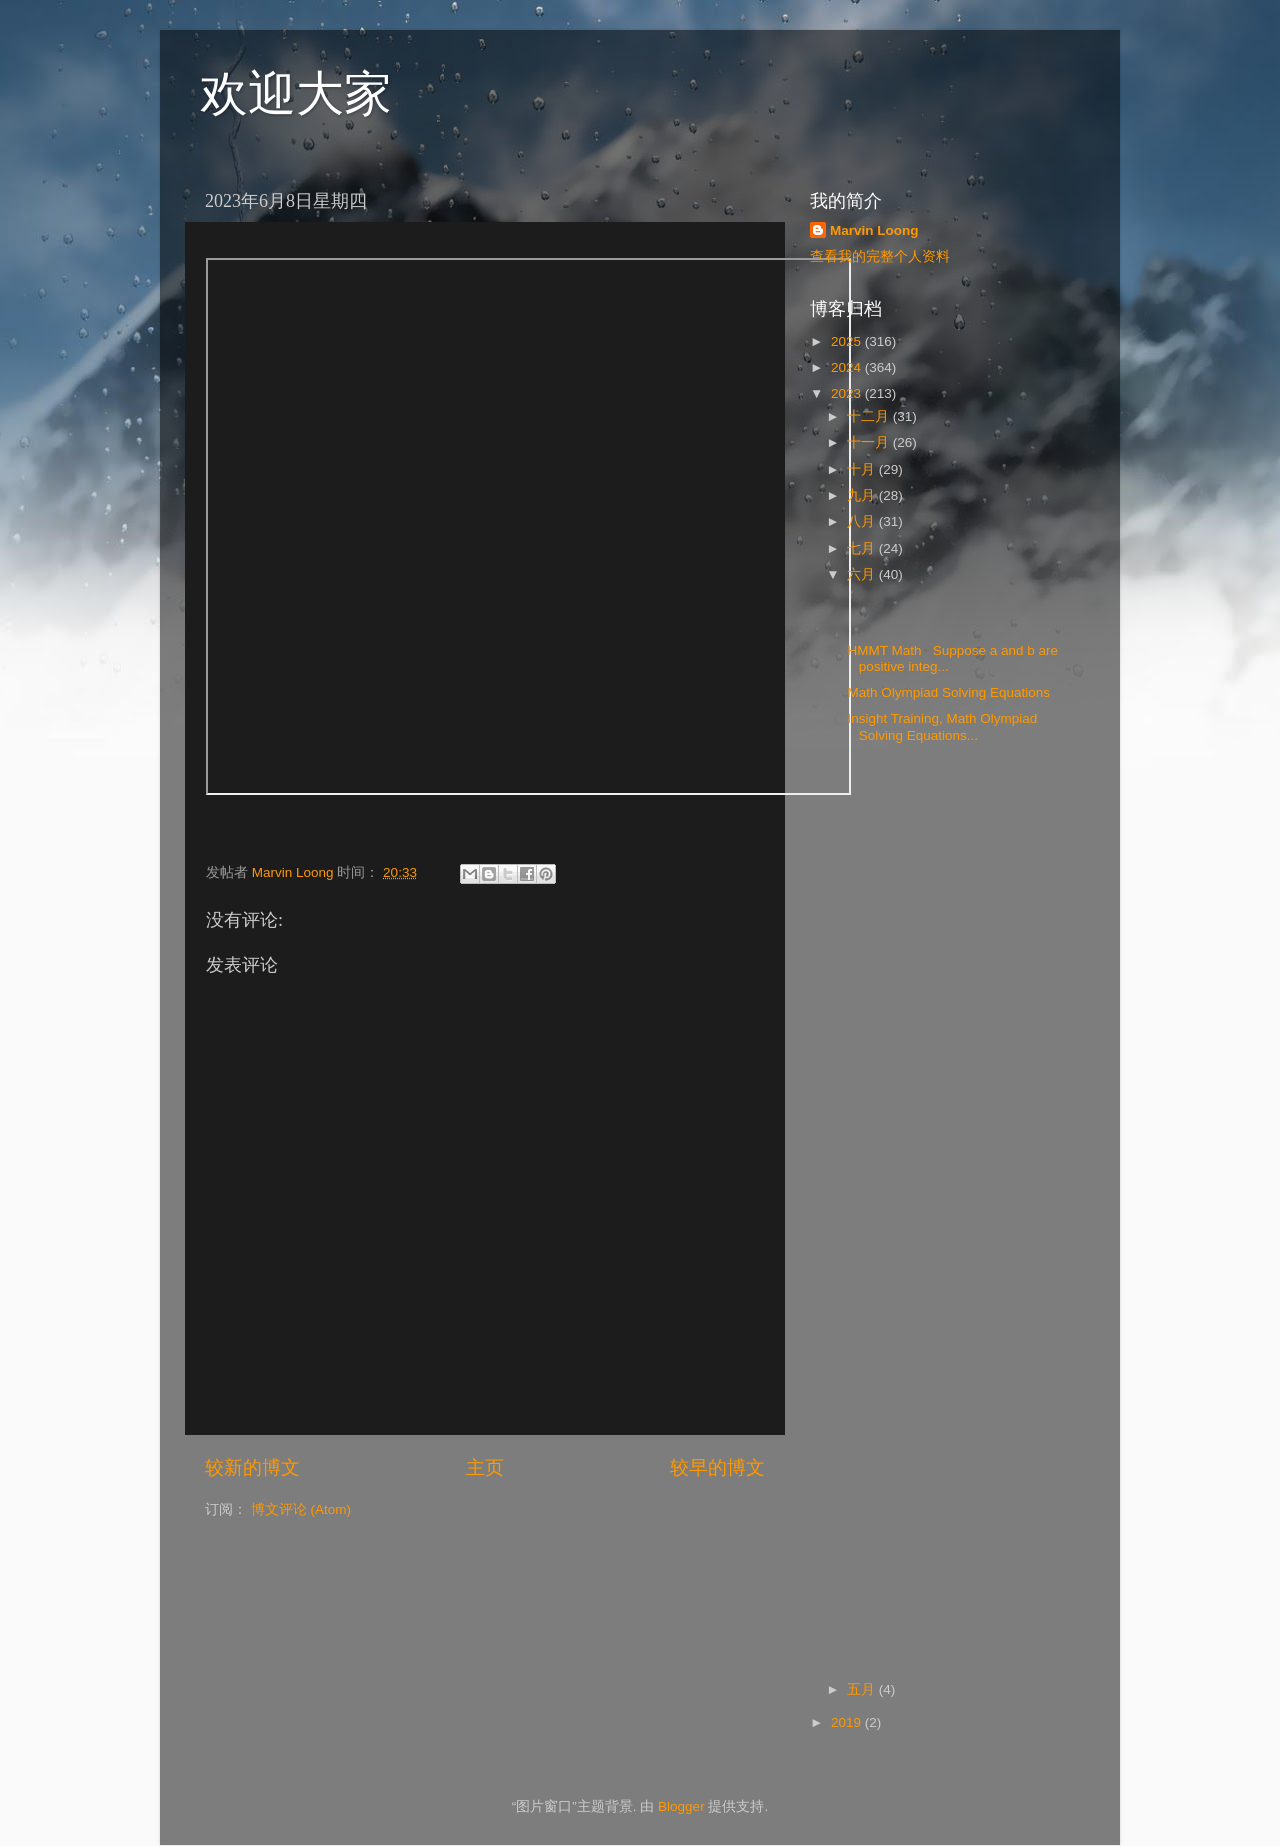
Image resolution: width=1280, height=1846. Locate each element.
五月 (863, 1689)
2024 (848, 367)
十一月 (870, 442)
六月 (863, 574)
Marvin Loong (874, 230)
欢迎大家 (296, 93)
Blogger (681, 1806)
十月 (863, 469)
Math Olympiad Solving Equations (951, 692)
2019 (848, 1722)
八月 (863, 521)
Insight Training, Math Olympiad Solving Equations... (941, 726)
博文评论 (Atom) (301, 1509)
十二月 (870, 416)
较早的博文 (717, 1467)
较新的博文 (252, 1467)
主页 (485, 1467)
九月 (863, 495)
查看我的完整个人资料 (880, 256)
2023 (848, 393)
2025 (848, 341)
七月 (863, 548)
